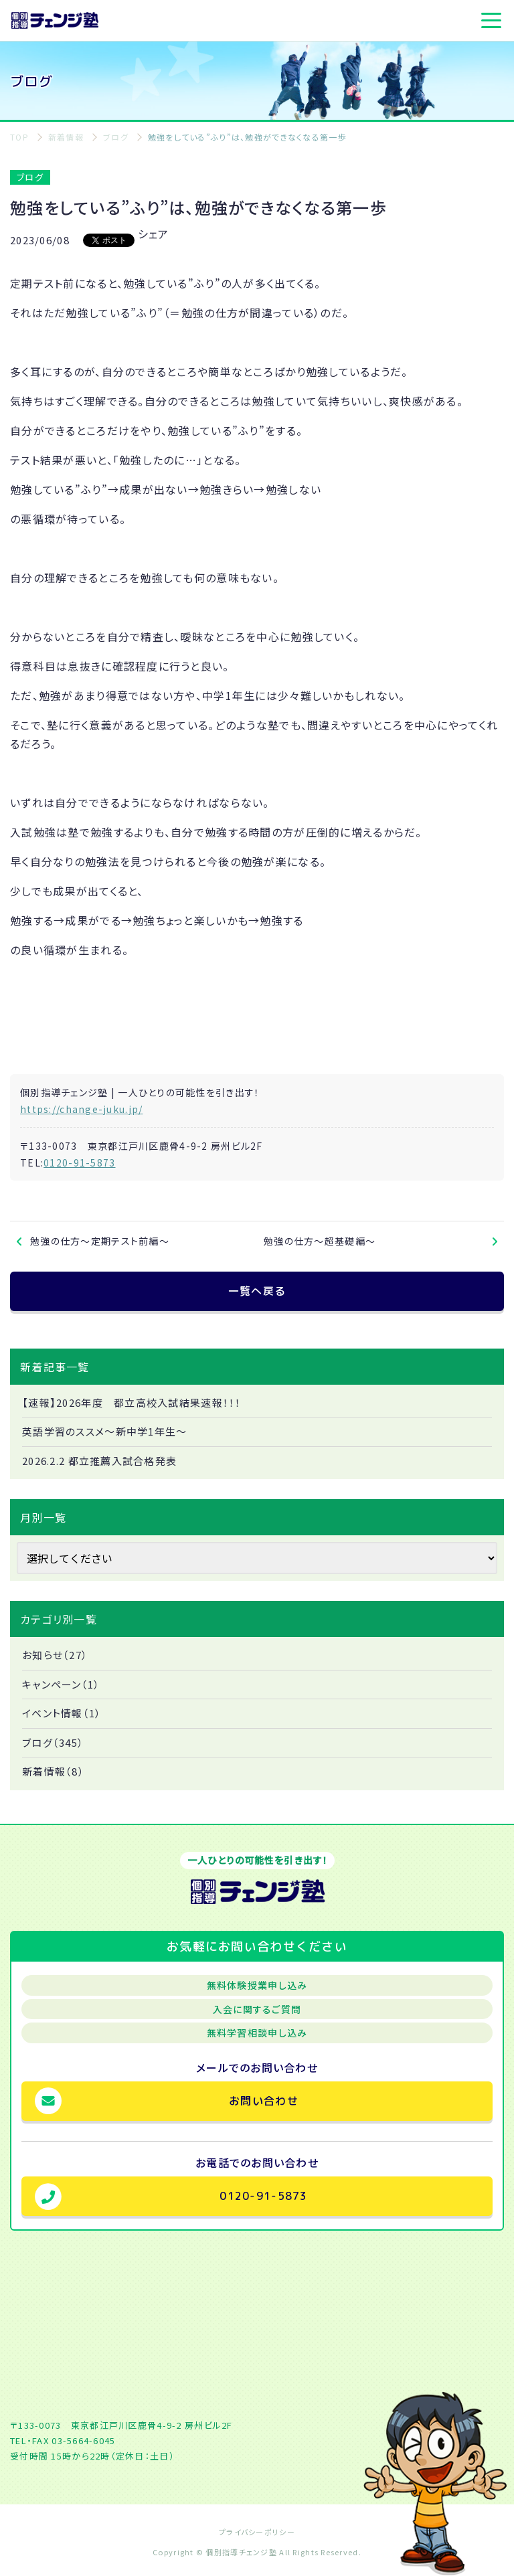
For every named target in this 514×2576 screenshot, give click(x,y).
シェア (153, 234)
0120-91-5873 (79, 1162)
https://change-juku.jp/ (81, 1109)
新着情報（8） (53, 1771)
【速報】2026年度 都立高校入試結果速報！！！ (132, 1402)
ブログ (30, 177)
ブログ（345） (53, 1742)
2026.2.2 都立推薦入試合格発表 (99, 1461)
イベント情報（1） (62, 1713)
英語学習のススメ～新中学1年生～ (104, 1431)
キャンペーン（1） (61, 1684)
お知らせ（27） (55, 1655)
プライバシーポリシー (257, 2531)
